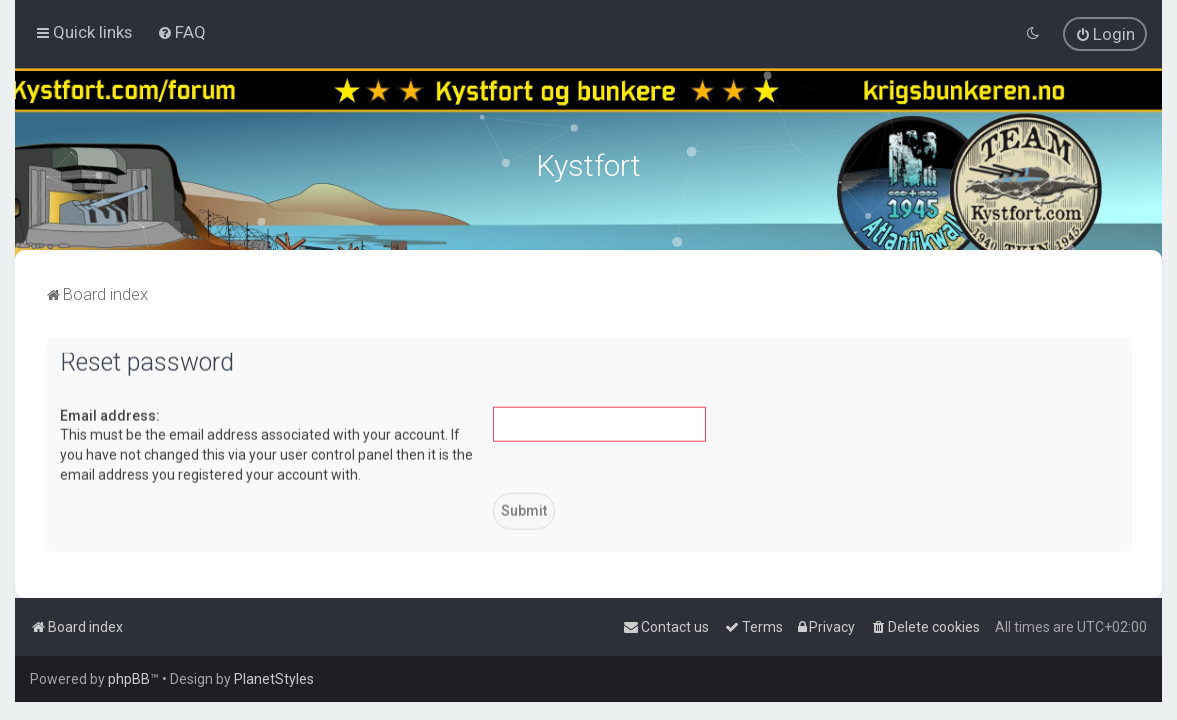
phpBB (129, 679)
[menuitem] (181, 32)
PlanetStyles (274, 679)
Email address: (110, 414)
